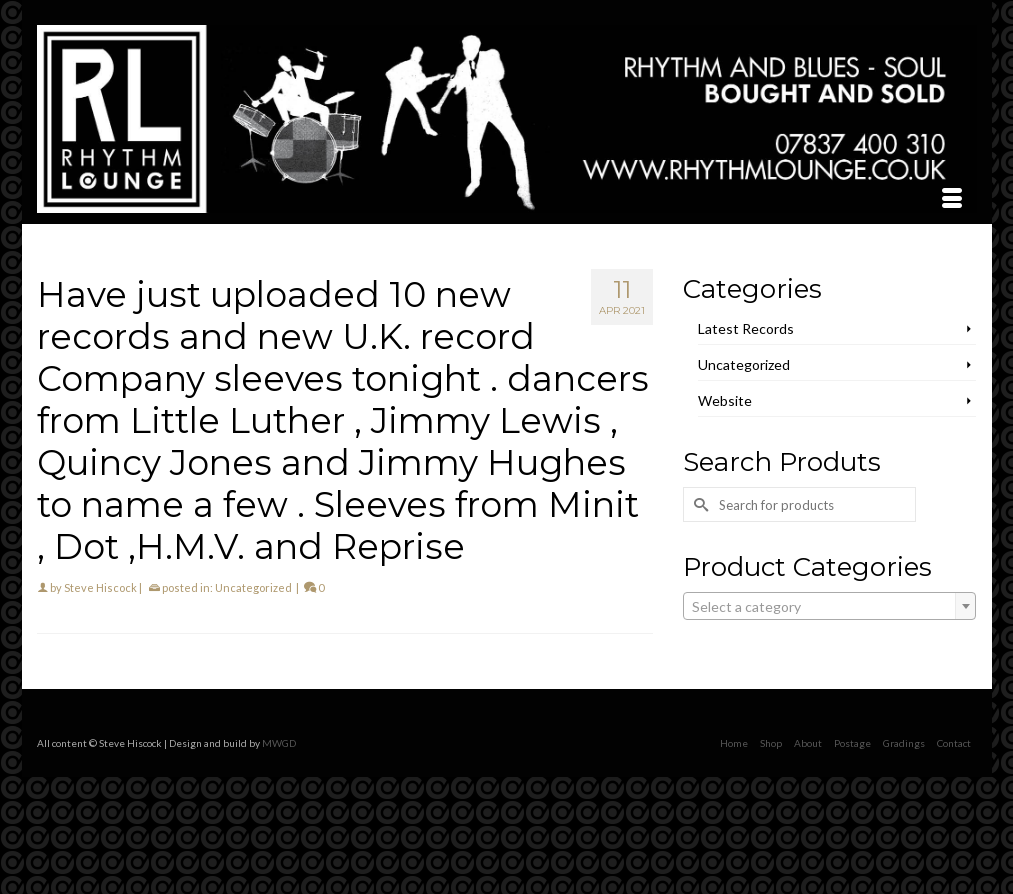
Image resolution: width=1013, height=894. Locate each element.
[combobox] (829, 606)
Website (725, 400)
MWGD (279, 743)
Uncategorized (253, 587)
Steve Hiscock (100, 587)
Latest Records (746, 328)
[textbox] (829, 607)
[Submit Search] (698, 504)
